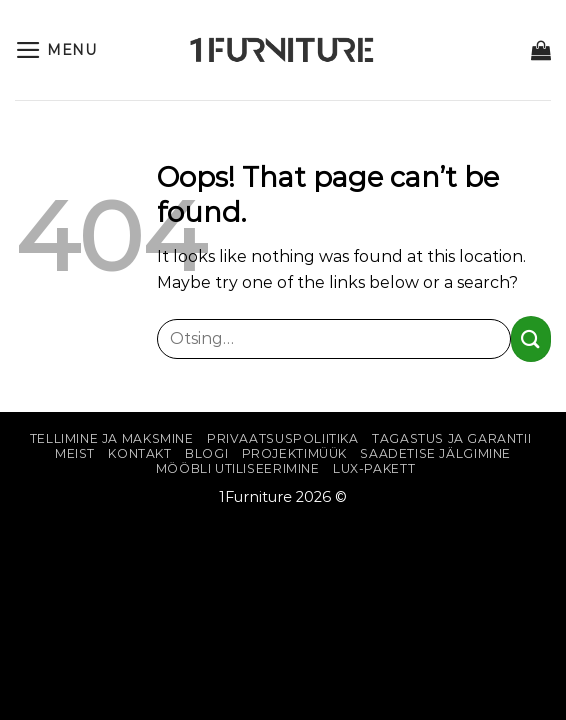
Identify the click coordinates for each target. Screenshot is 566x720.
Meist (75, 453)
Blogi (206, 453)
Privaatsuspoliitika (283, 438)
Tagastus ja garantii (451, 438)
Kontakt (139, 453)
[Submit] (531, 338)
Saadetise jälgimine (435, 453)
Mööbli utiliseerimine (238, 468)
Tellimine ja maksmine (112, 438)
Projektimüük (294, 453)
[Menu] (56, 50)
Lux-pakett (374, 468)
